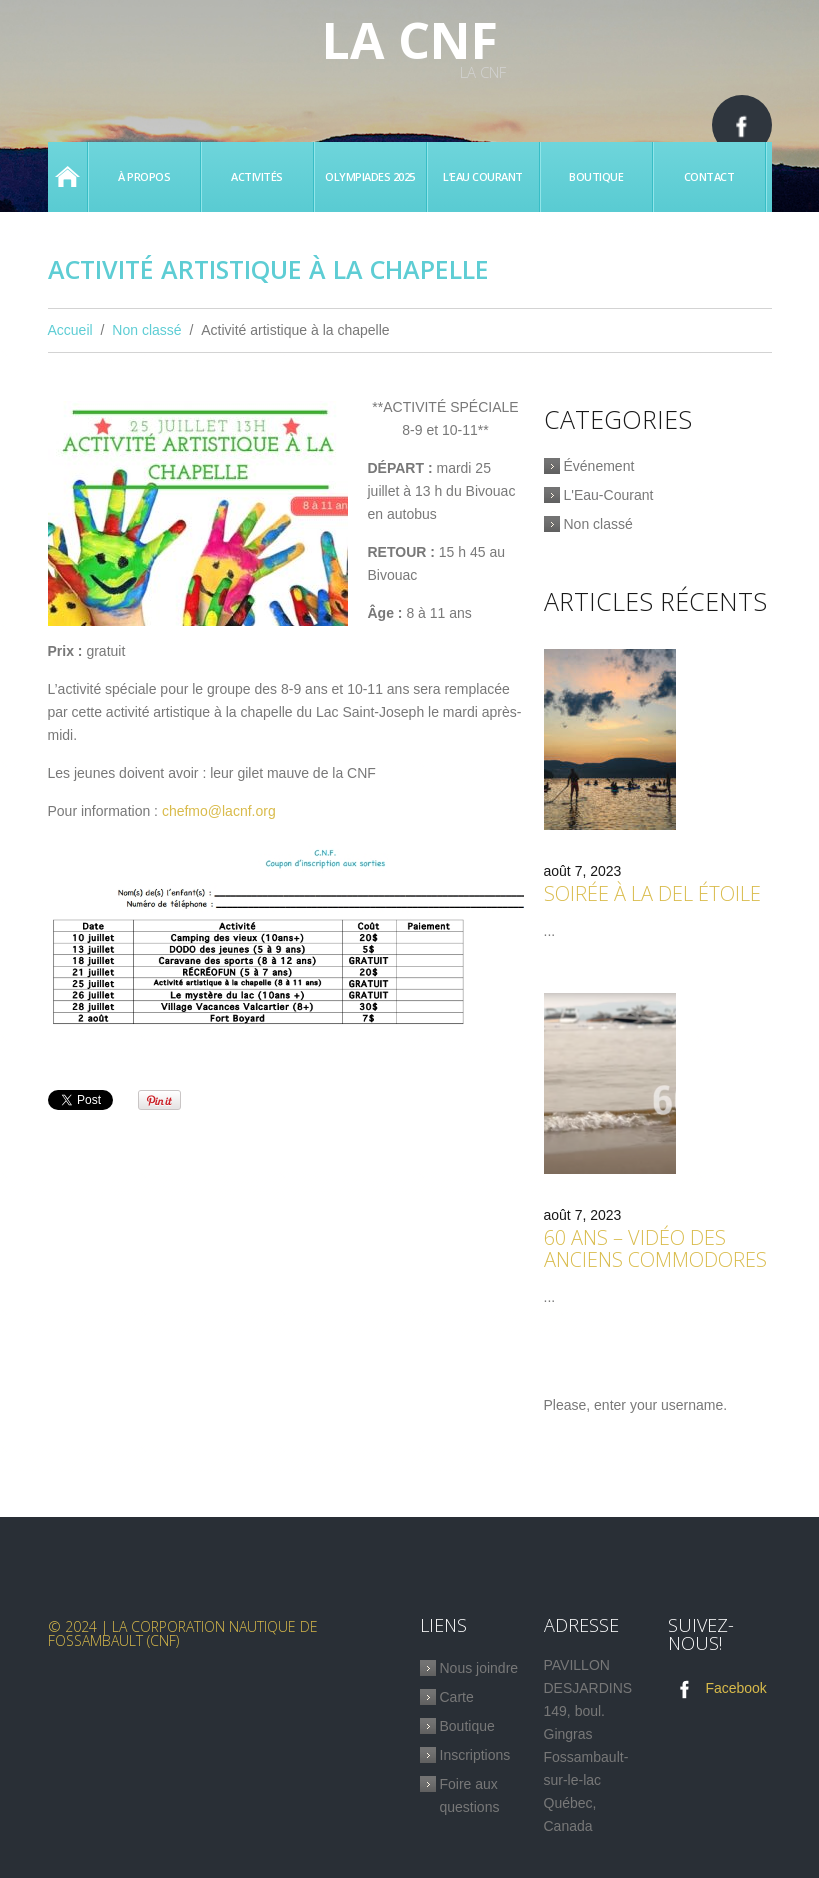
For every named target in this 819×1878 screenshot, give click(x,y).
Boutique (596, 176)
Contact (709, 176)
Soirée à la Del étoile (652, 893)
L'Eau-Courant (609, 495)
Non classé (146, 330)
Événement (599, 466)
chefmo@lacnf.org (219, 811)
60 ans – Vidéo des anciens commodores (655, 1248)
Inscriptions (475, 1755)
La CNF (410, 40)
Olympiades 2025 (370, 176)
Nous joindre (479, 1668)
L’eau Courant (483, 176)
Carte (457, 1697)
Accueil (67, 177)
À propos (144, 176)
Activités (257, 176)
